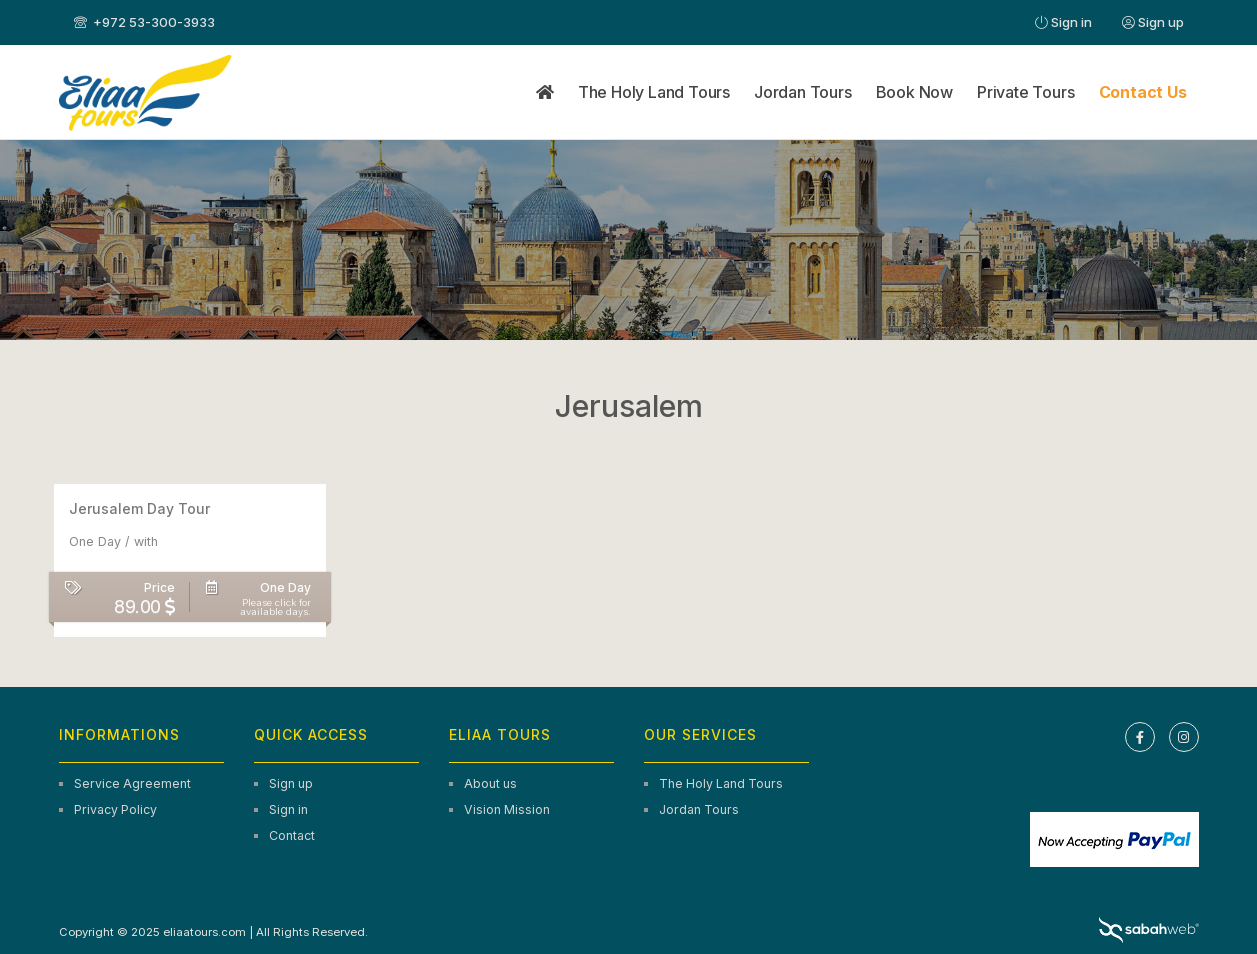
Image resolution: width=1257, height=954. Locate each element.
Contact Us (1143, 92)
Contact (292, 835)
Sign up (1153, 22)
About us (490, 783)
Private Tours (1025, 92)
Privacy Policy (115, 809)
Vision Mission (507, 809)
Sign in (1063, 22)
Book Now (914, 92)
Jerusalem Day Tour (139, 508)
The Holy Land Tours (654, 92)
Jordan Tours (803, 92)
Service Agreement (132, 783)
